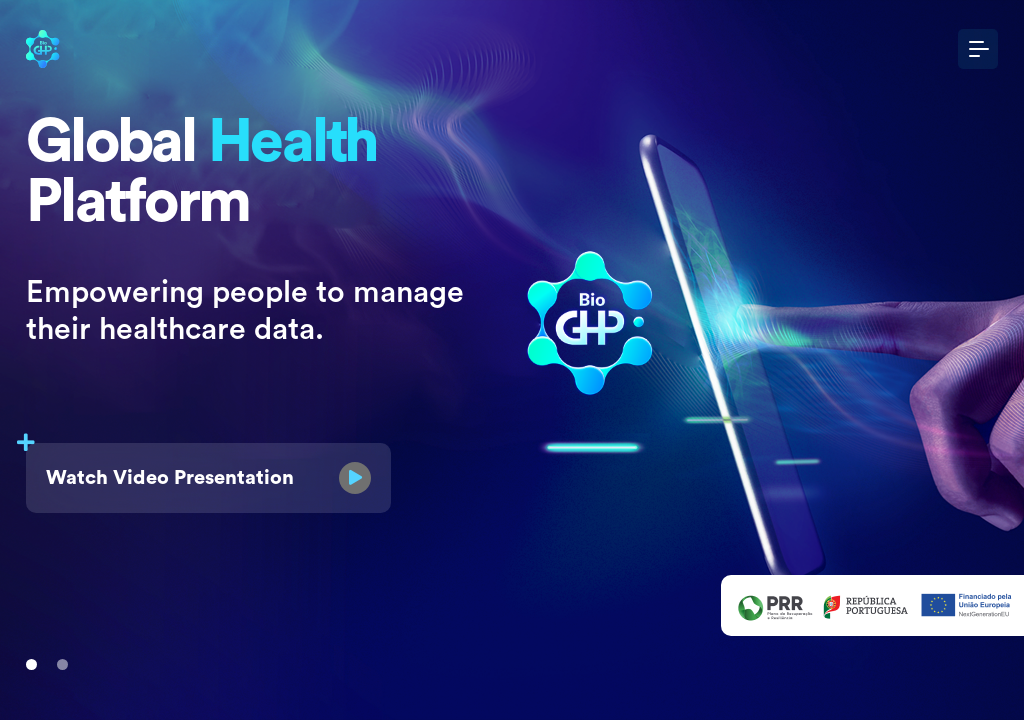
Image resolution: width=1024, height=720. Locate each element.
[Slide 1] (31, 664)
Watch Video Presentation (198, 468)
